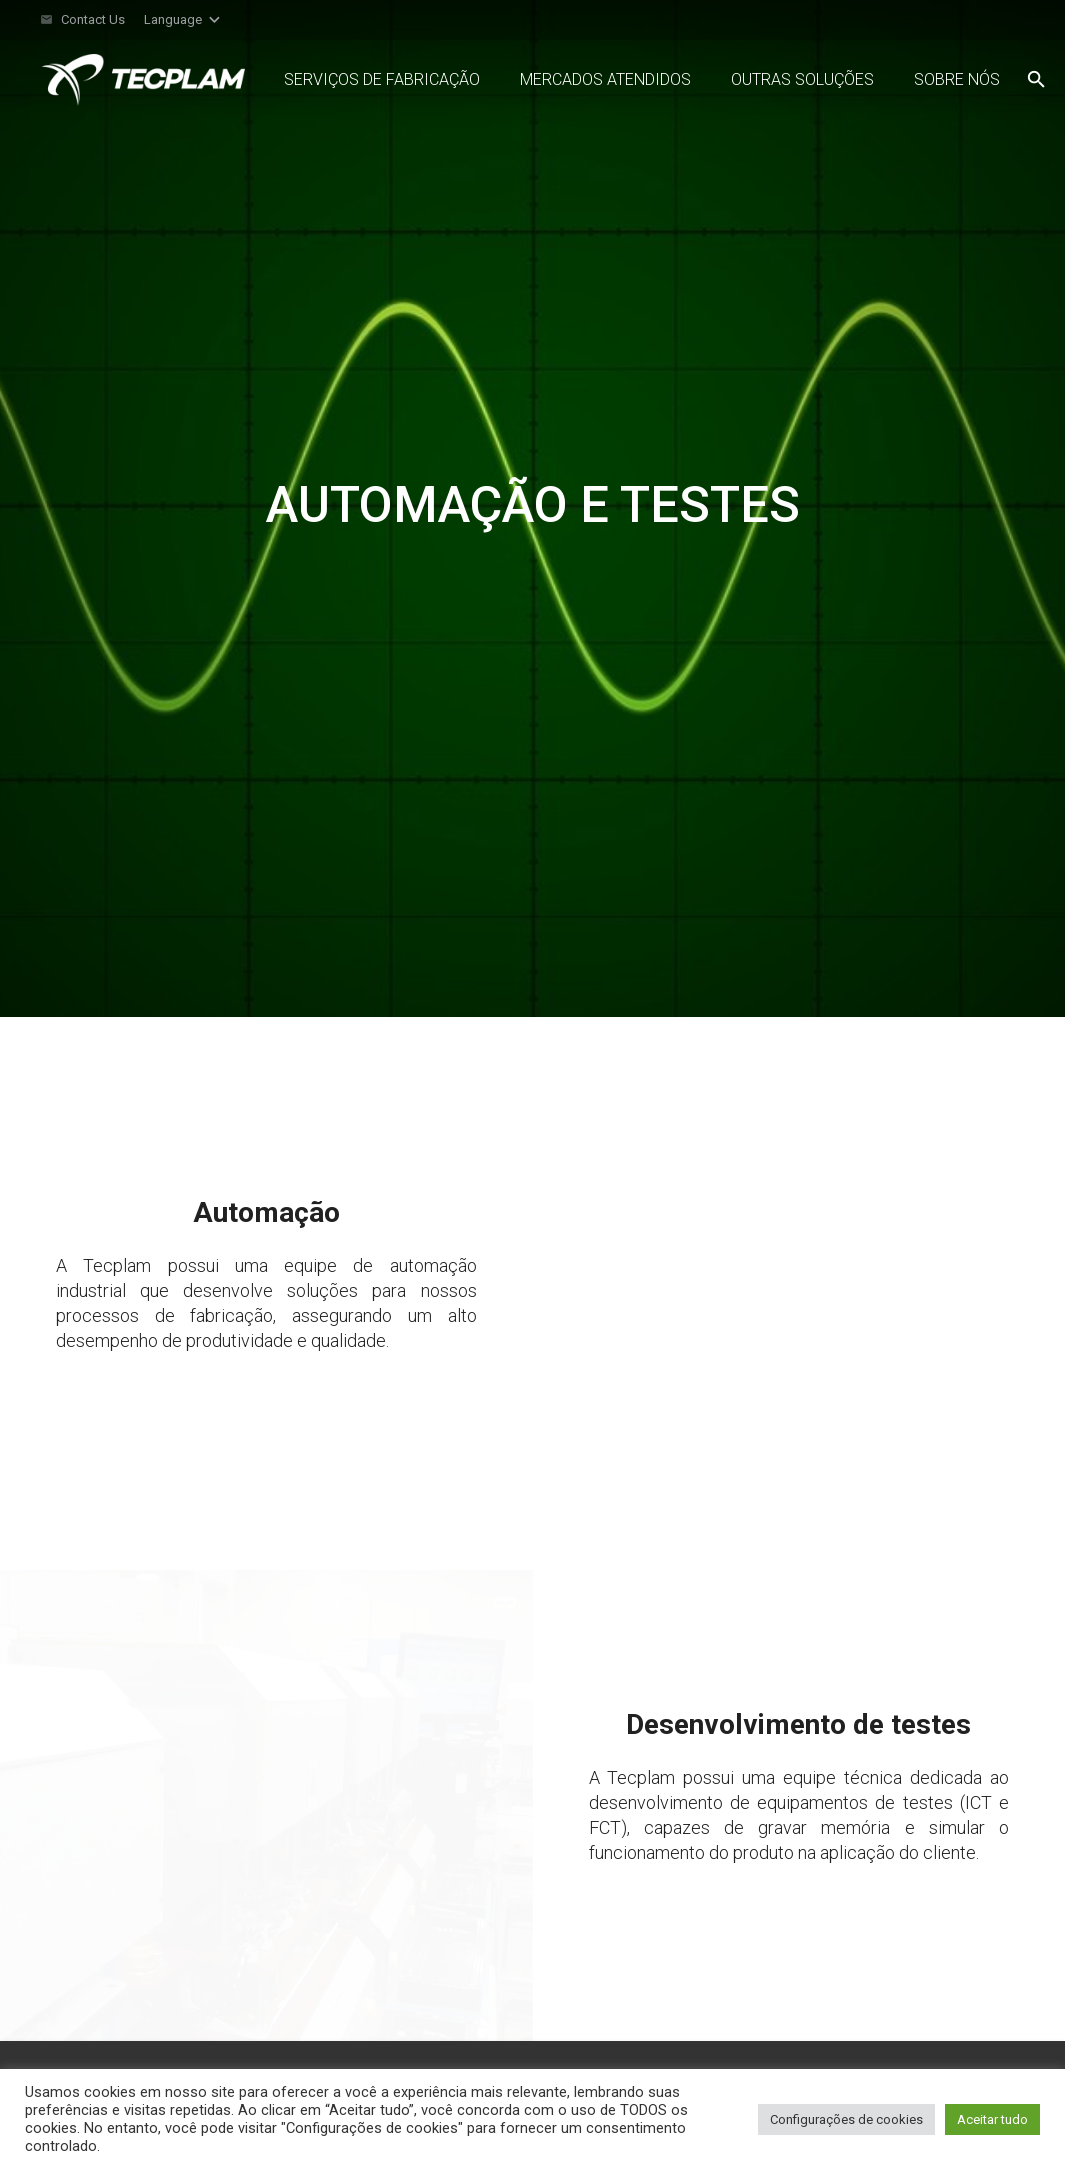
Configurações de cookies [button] (846, 2119)
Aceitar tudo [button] (992, 2119)
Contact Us (93, 19)
